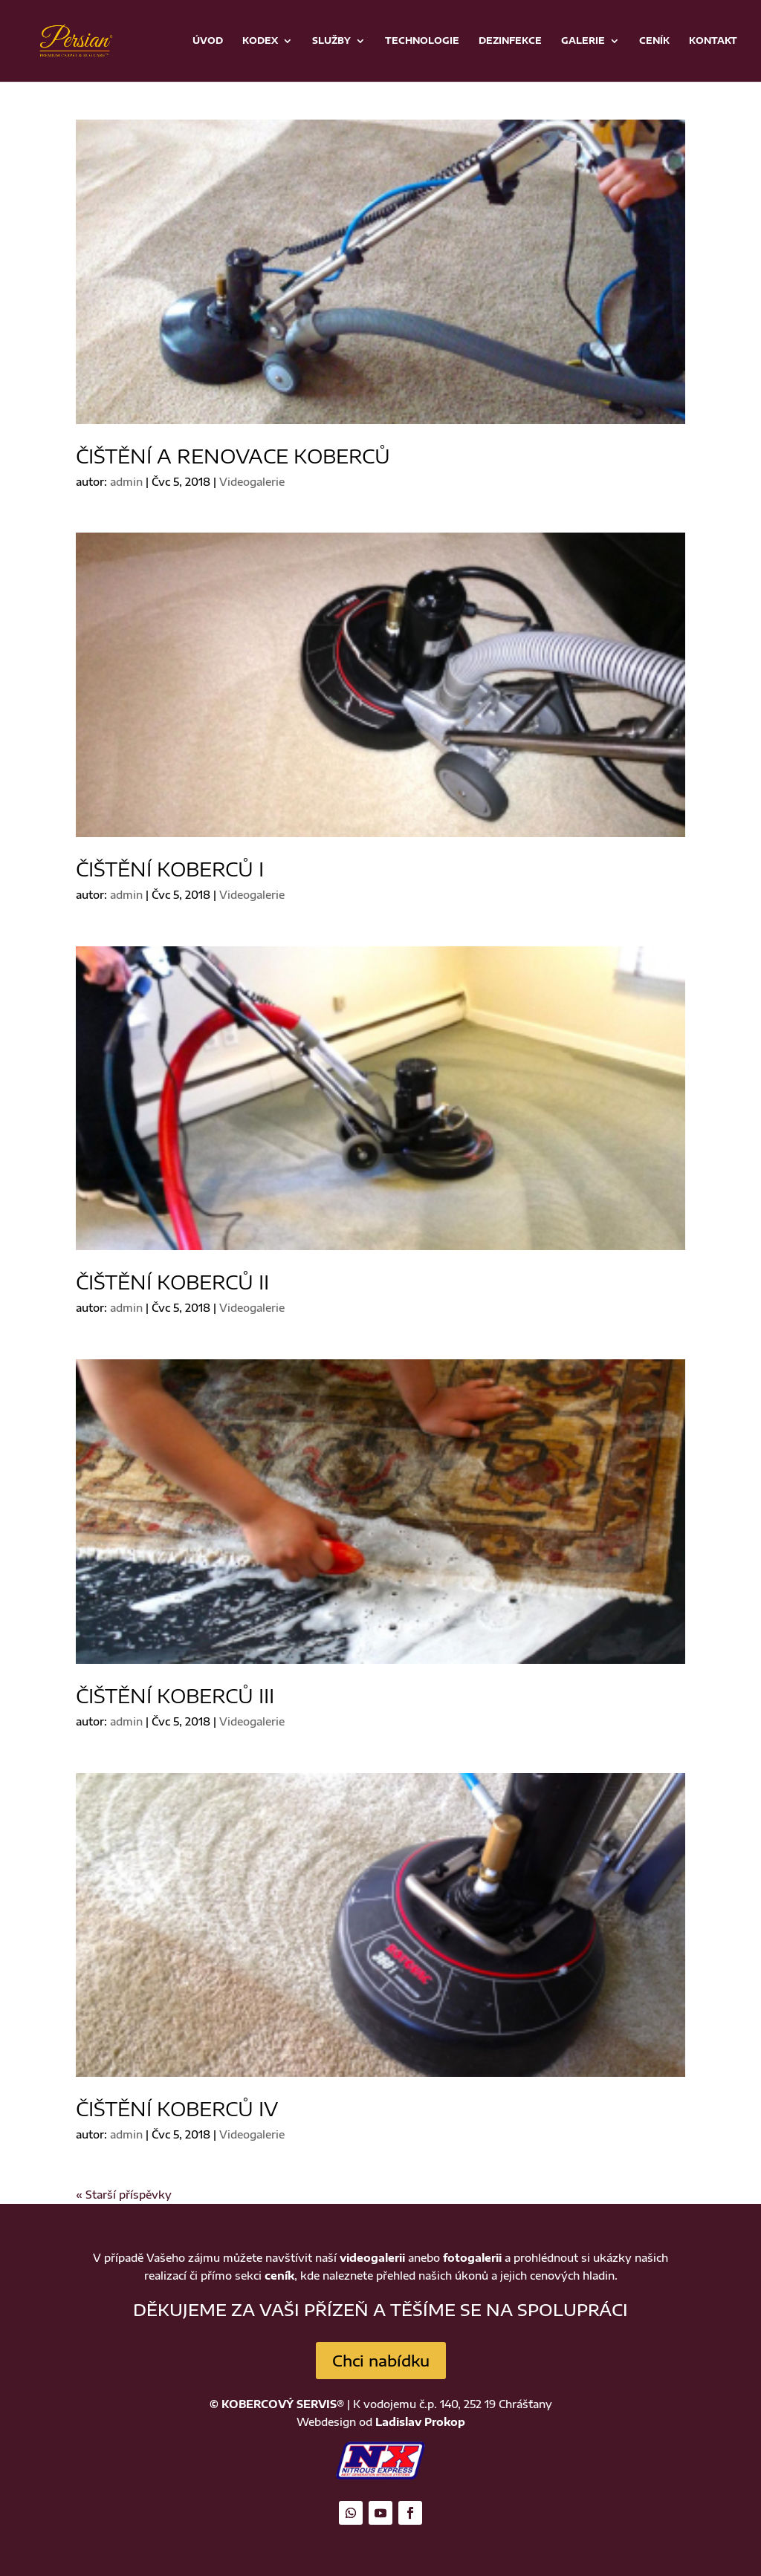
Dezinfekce (510, 41)
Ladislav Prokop (420, 2422)
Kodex (260, 41)
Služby (331, 41)
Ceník (654, 41)
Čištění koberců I (170, 868)
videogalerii (372, 2257)
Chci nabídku (381, 2360)
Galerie (583, 41)
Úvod (207, 41)
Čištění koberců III (175, 1695)
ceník (279, 2275)
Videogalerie (252, 481)
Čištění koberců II (172, 1281)
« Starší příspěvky (124, 2194)
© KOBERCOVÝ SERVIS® (277, 2404)
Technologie (422, 41)
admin (126, 481)
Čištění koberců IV (177, 2108)
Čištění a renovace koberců (233, 455)
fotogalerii (472, 2257)
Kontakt (713, 41)
